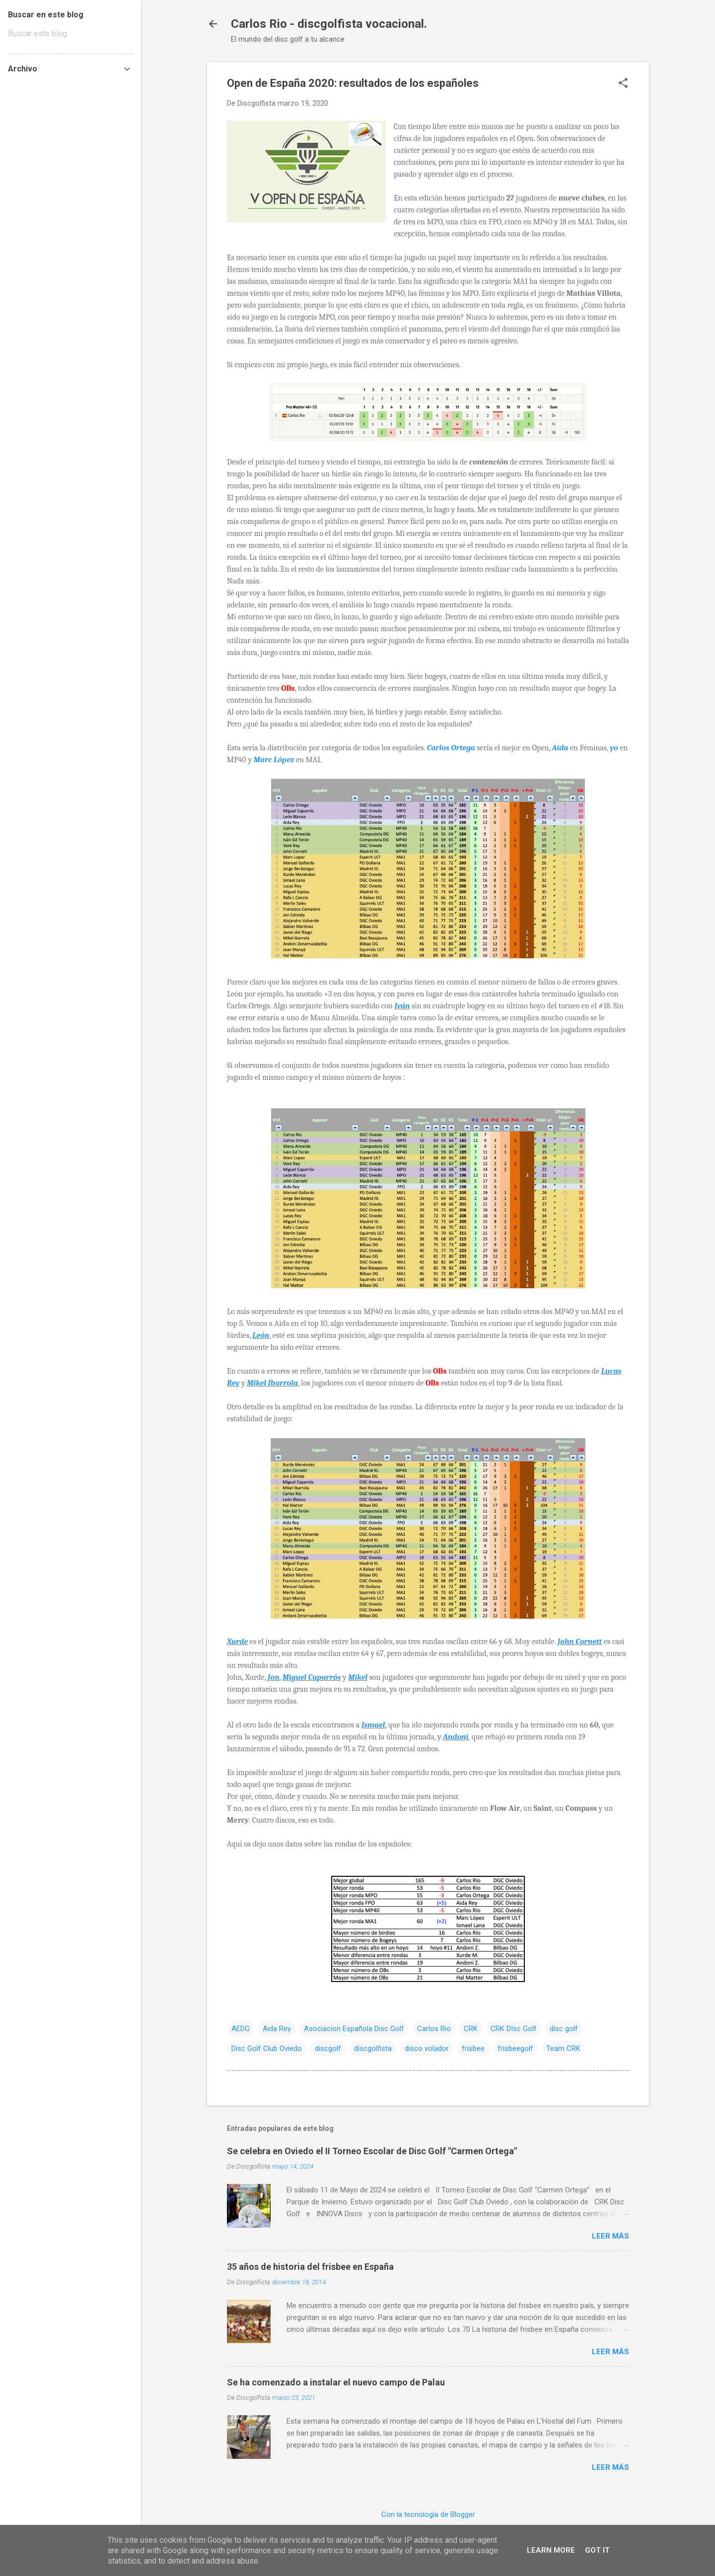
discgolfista (373, 2048)
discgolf (328, 2048)
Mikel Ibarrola (272, 1383)
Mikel (357, 1677)
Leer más (610, 2236)
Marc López (274, 759)
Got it (597, 2550)
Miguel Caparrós (312, 1677)
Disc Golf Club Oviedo (266, 2048)
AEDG (240, 2028)
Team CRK (563, 2048)
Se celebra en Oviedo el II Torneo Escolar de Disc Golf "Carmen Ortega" (372, 2151)
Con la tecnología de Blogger (428, 2514)
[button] (623, 84)
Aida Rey (277, 2028)
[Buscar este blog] (70, 34)
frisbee (473, 2048)
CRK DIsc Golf (514, 2028)
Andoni (455, 1736)
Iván (402, 1005)
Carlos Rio (434, 2028)
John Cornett (580, 1641)
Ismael (373, 1724)
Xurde (237, 1641)
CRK (471, 2028)
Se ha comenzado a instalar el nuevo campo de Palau (336, 2382)
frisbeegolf (515, 2048)
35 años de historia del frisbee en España (310, 2266)
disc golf (564, 2028)
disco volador (427, 2048)
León (260, 1335)
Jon (273, 1677)
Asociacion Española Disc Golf (354, 2028)
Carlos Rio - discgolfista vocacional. (329, 24)
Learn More (551, 2550)
